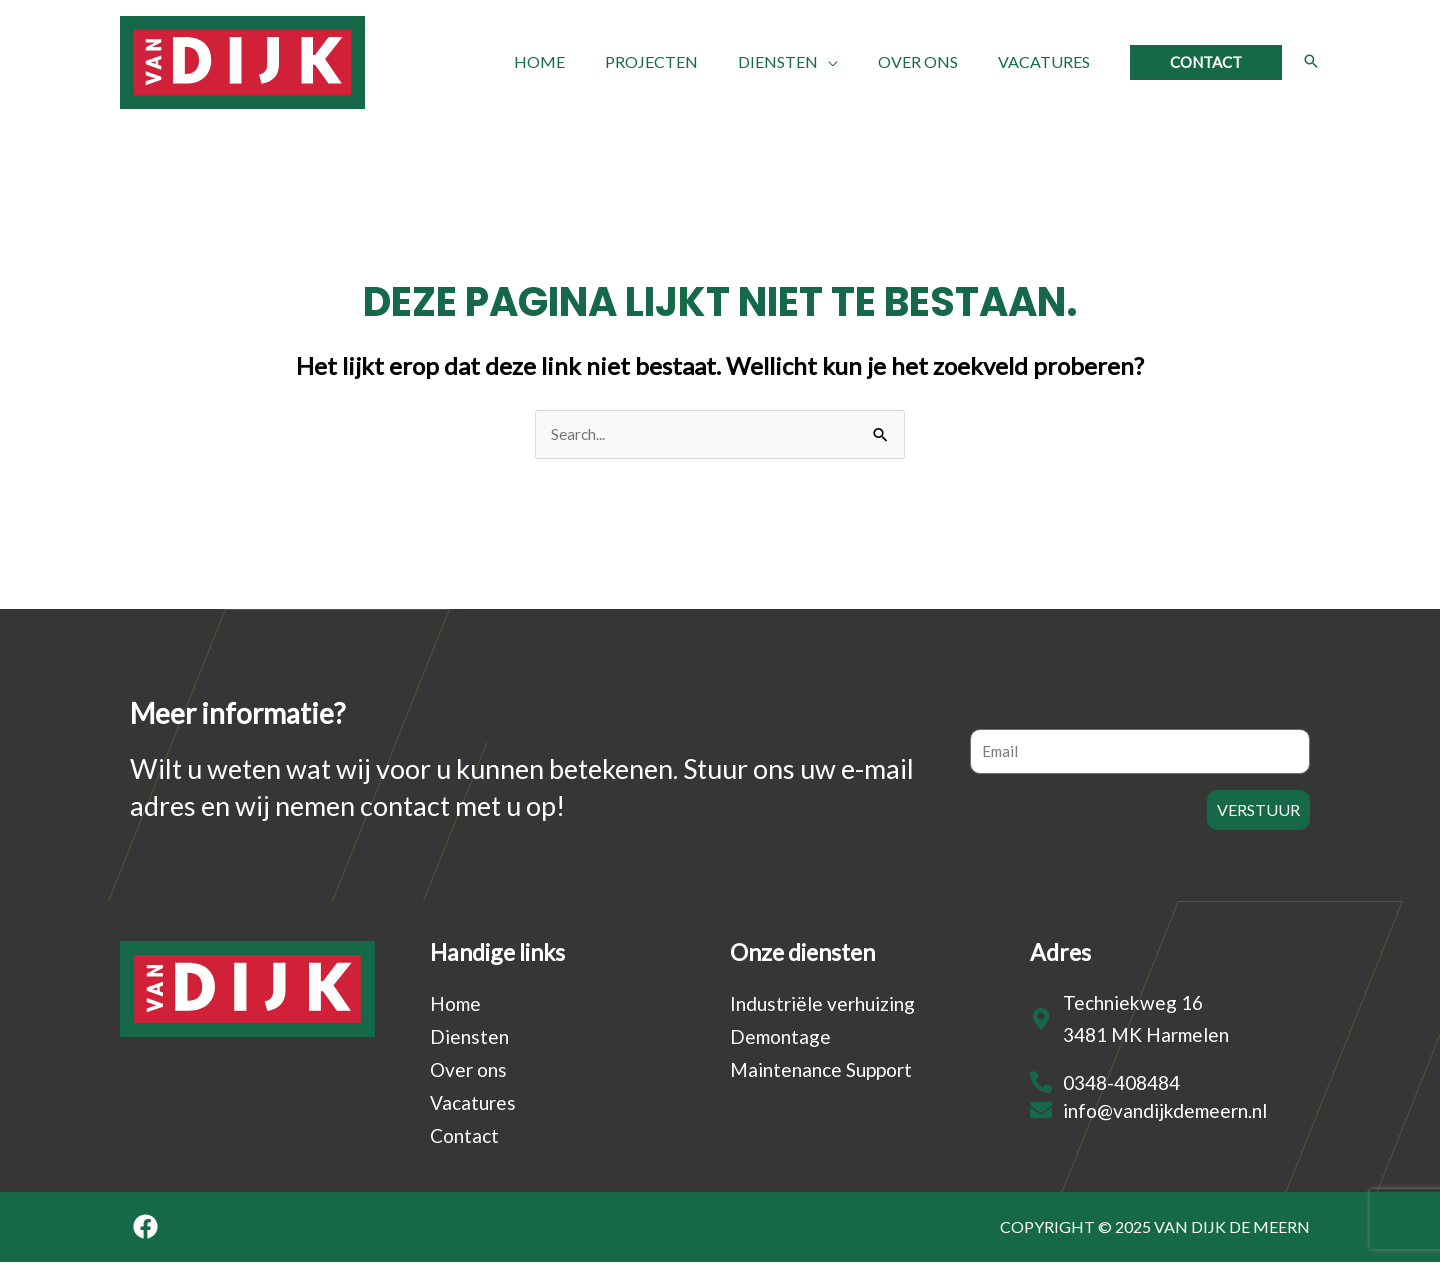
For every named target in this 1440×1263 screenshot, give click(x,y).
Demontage (780, 1037)
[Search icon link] (1311, 62)
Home (455, 1004)
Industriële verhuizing (822, 1004)
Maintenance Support (821, 1070)
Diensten (469, 1037)
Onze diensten (802, 953)
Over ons (468, 1070)
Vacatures (473, 1103)
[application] (848, 62)
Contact (464, 1136)
